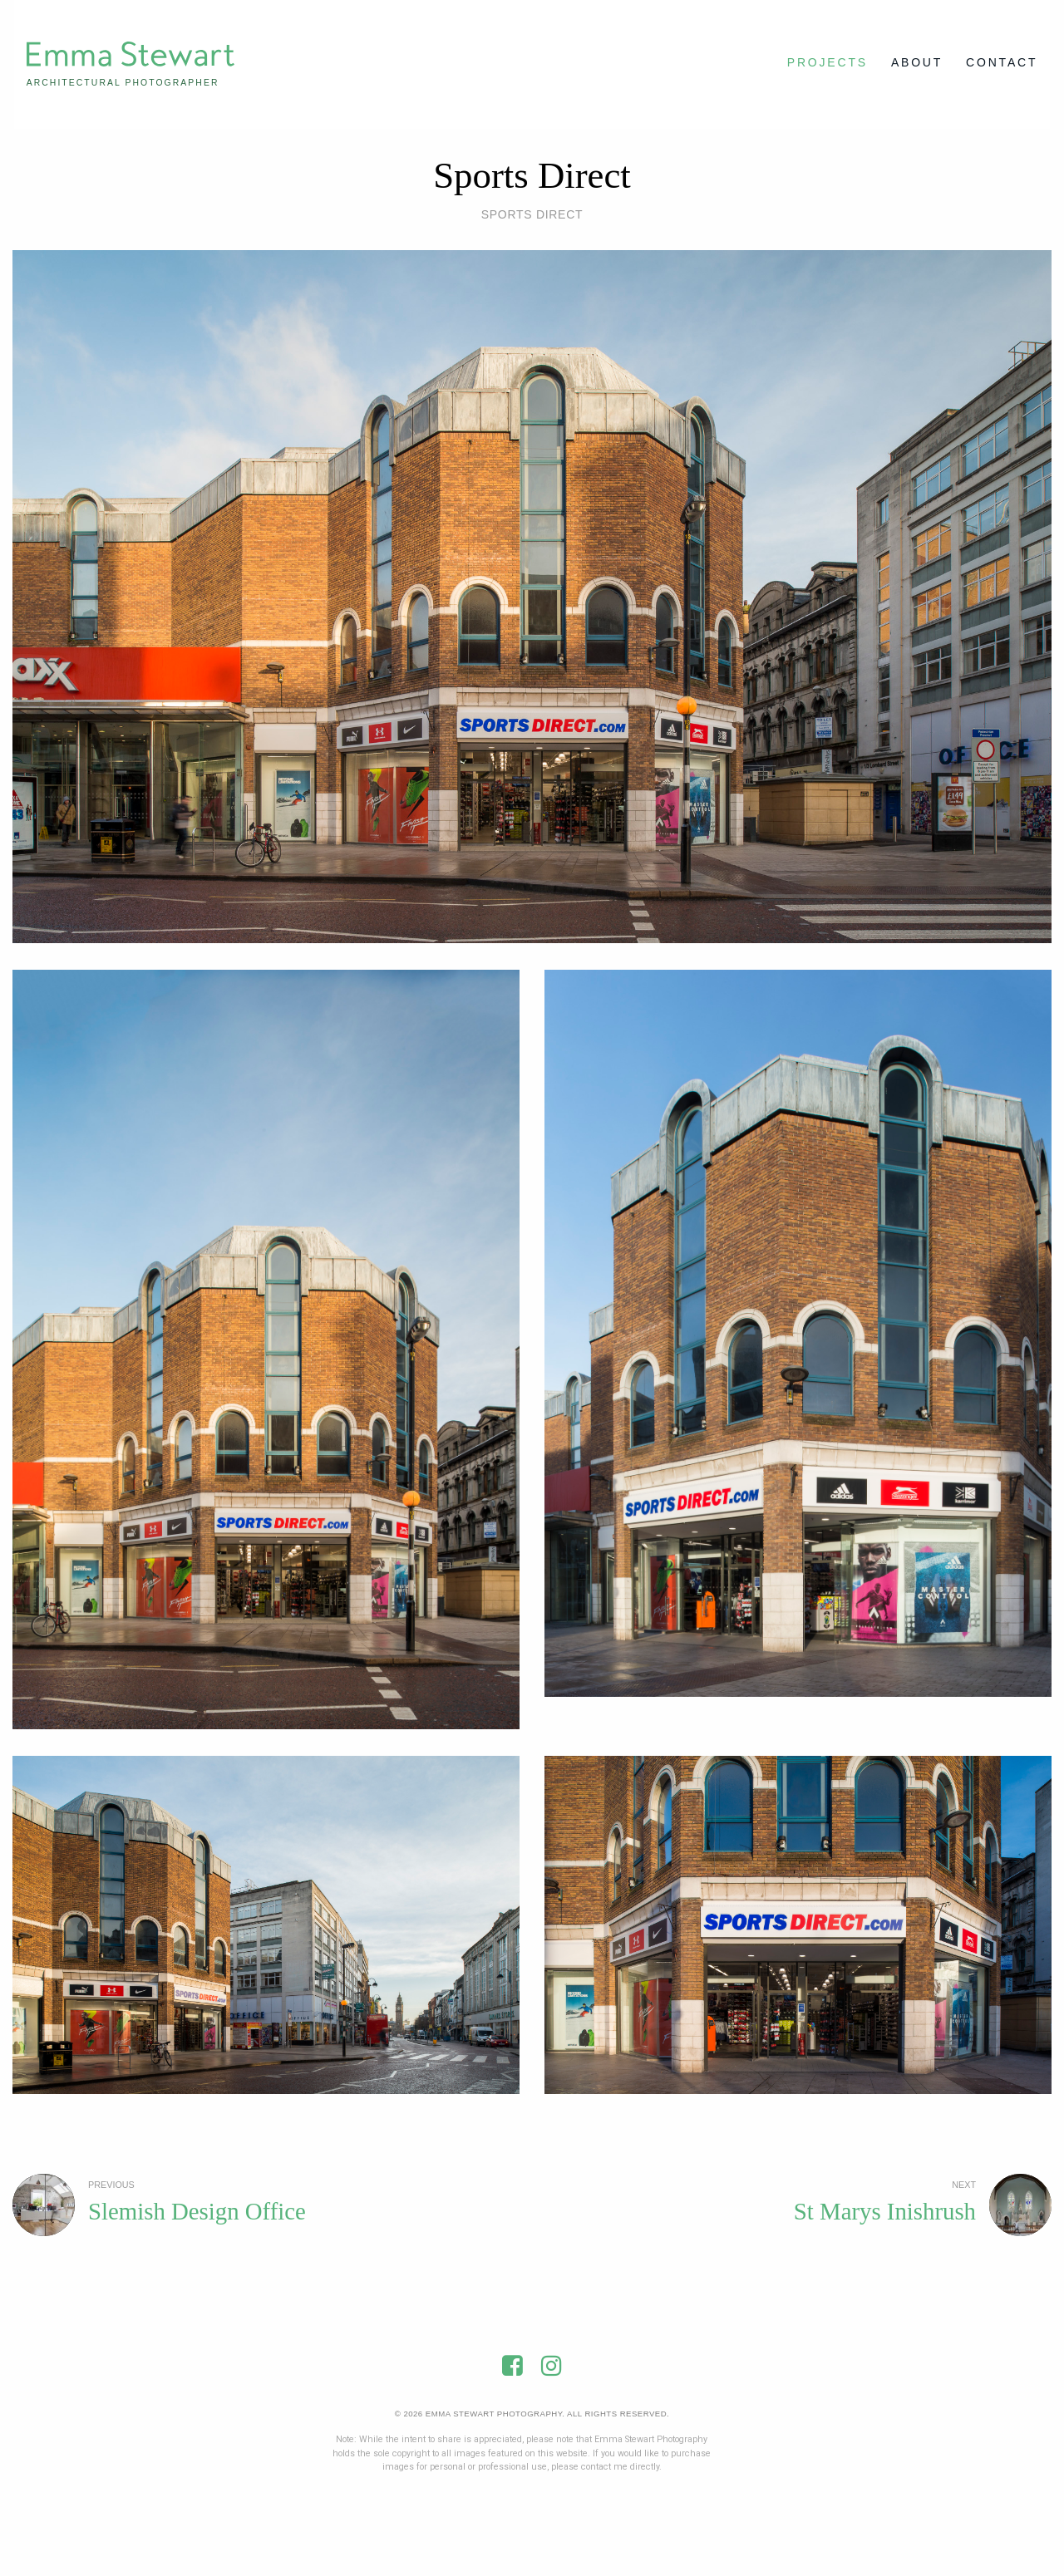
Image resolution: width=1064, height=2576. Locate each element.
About (917, 62)
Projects (827, 62)
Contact (1001, 62)
